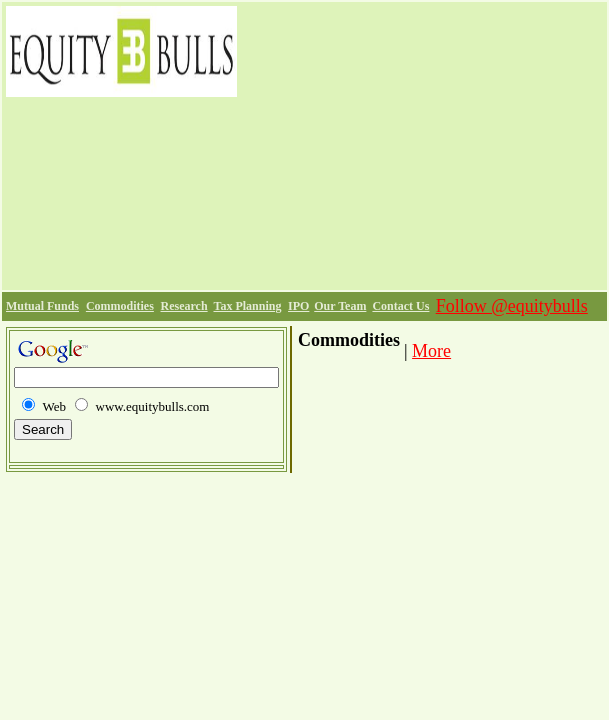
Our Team (340, 306)
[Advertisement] (422, 146)
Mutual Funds (42, 306)
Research (184, 306)
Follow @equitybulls (512, 306)
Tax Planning (247, 306)
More (431, 351)
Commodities (120, 306)
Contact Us (400, 306)
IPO (298, 306)
